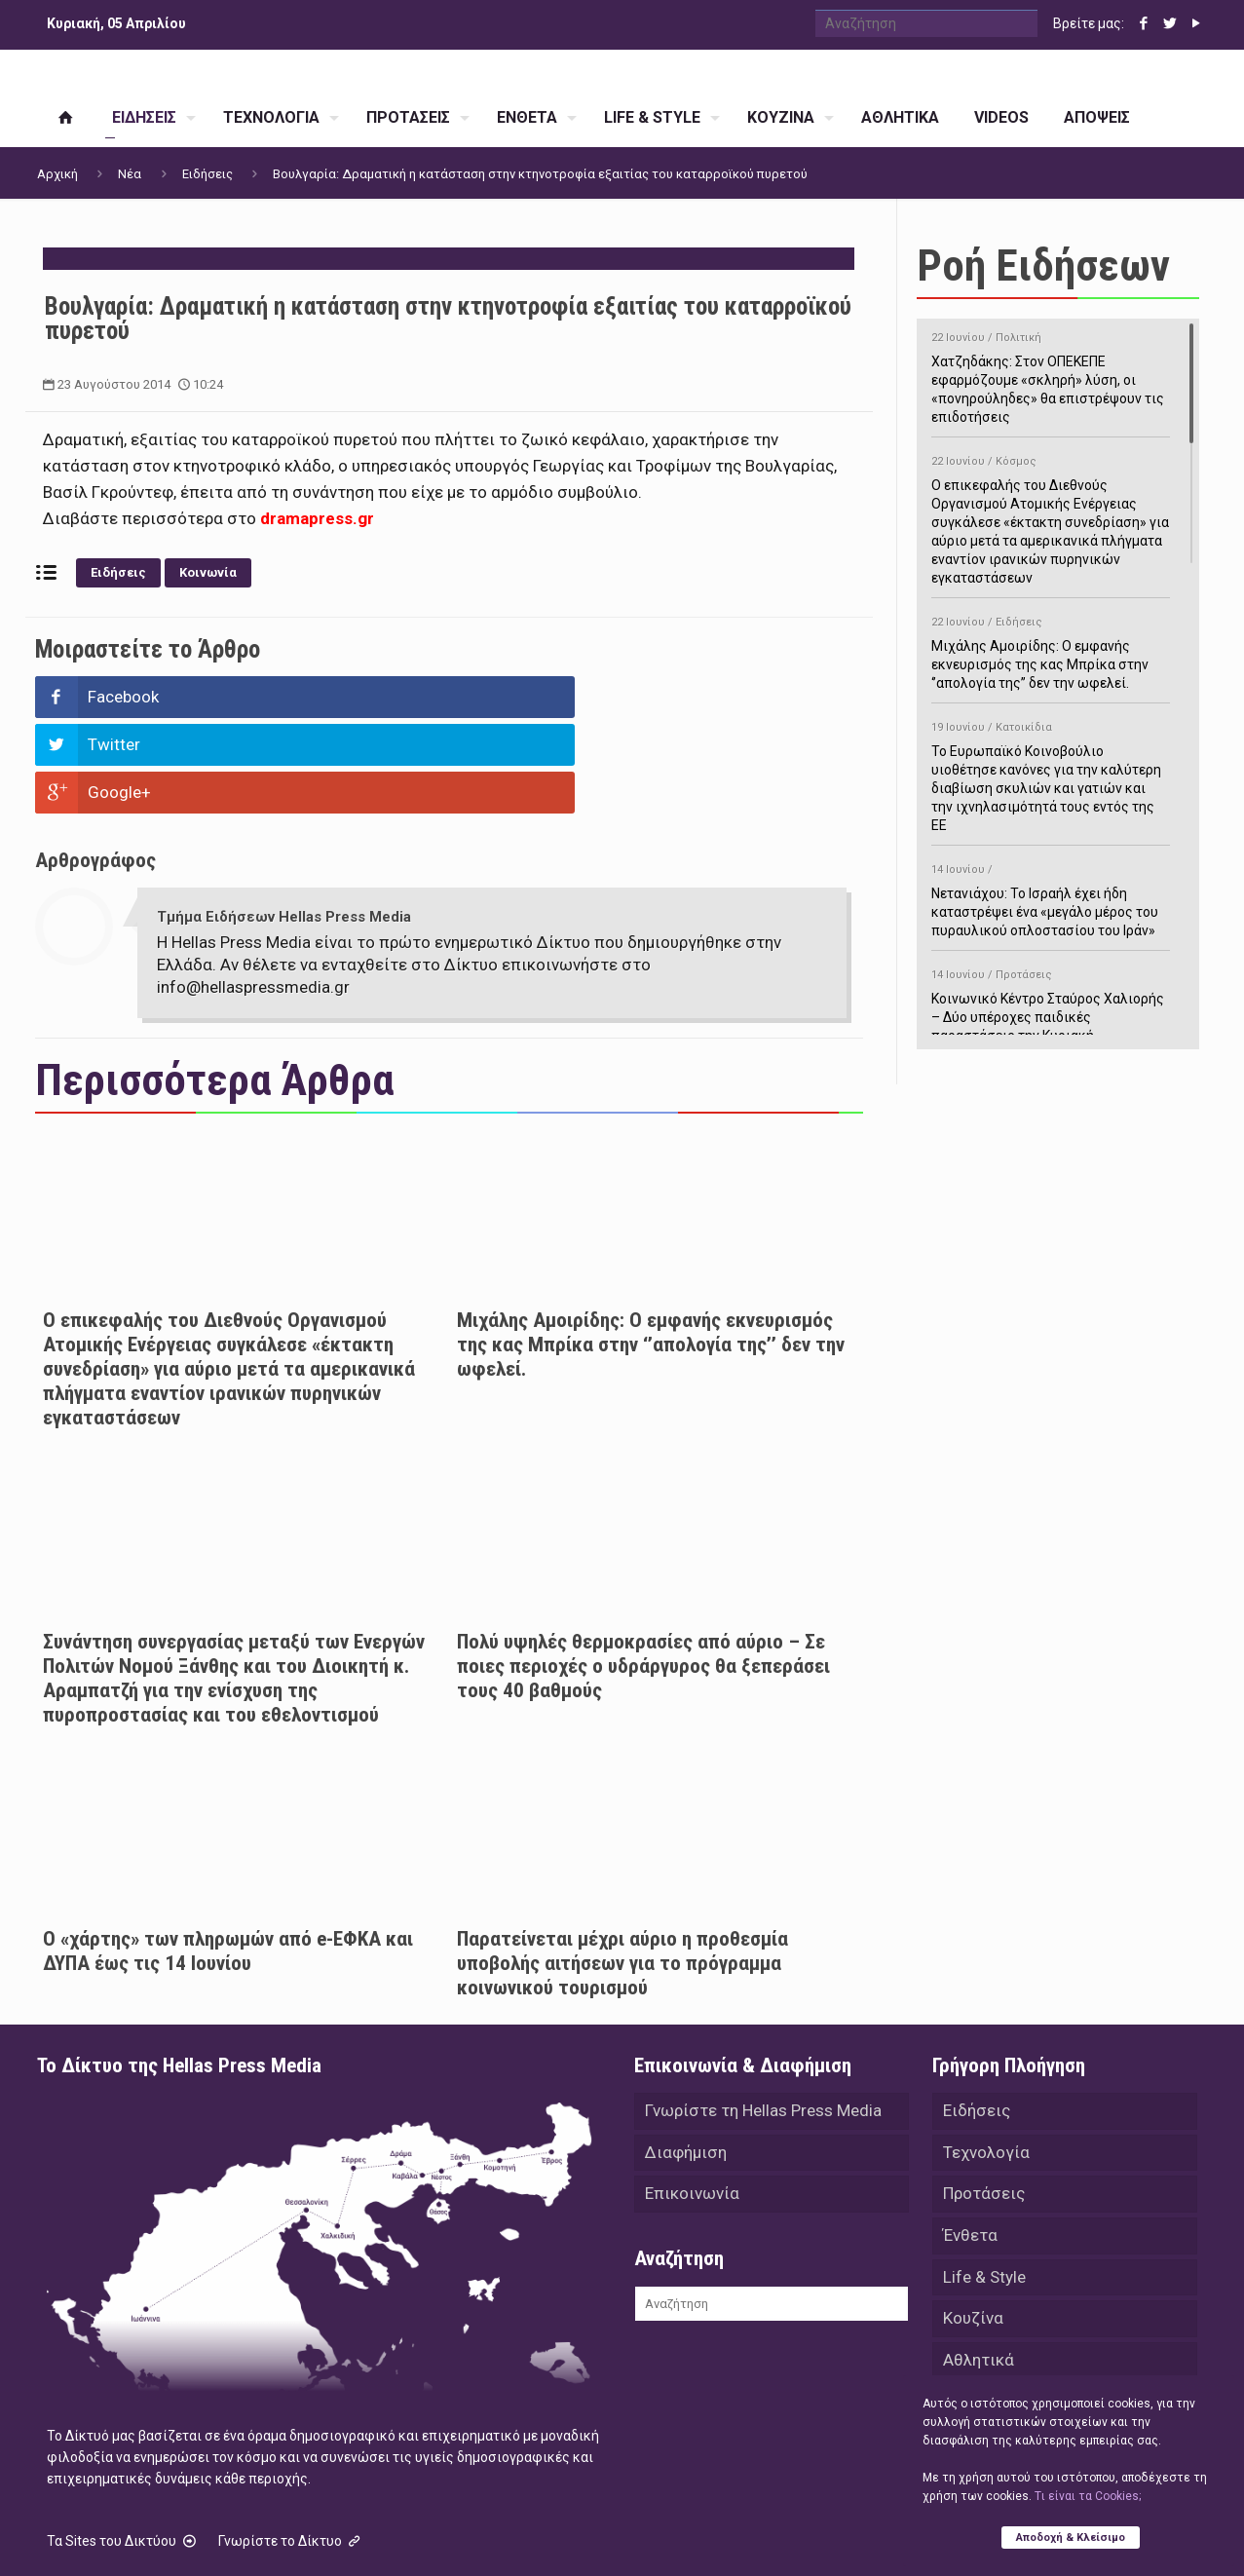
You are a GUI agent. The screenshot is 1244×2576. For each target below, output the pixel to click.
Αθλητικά (978, 2273)
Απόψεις (976, 2358)
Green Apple (604, 2535)
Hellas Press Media (288, 2535)
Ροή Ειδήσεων (1043, 265)
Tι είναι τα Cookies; (1088, 2495)
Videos (969, 2316)
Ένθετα (970, 2144)
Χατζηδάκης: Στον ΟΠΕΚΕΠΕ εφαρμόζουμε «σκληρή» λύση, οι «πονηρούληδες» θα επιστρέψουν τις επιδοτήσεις (1050, 374)
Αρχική (57, 174)
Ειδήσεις (207, 174)
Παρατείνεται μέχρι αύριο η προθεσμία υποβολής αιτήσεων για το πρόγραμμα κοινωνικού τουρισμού (622, 1868)
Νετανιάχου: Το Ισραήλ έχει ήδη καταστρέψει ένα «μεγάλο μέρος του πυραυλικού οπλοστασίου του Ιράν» (1050, 896)
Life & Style (984, 2187)
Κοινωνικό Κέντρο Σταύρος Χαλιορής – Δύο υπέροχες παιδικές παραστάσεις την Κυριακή (1050, 1002)
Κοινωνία (208, 572)
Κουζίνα (973, 2230)
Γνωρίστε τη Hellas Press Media (763, 2016)
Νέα (129, 174)
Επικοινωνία (692, 2101)
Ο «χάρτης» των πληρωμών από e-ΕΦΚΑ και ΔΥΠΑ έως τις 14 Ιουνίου (228, 1855)
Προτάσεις (984, 2101)
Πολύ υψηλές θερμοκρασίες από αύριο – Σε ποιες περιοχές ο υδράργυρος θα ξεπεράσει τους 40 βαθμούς (643, 1570)
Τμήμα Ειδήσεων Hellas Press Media (284, 821)
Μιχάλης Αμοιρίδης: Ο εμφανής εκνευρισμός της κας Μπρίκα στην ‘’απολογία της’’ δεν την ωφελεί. (651, 1249)
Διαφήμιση (686, 2058)
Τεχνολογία (986, 2058)
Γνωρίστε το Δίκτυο (291, 2445)
